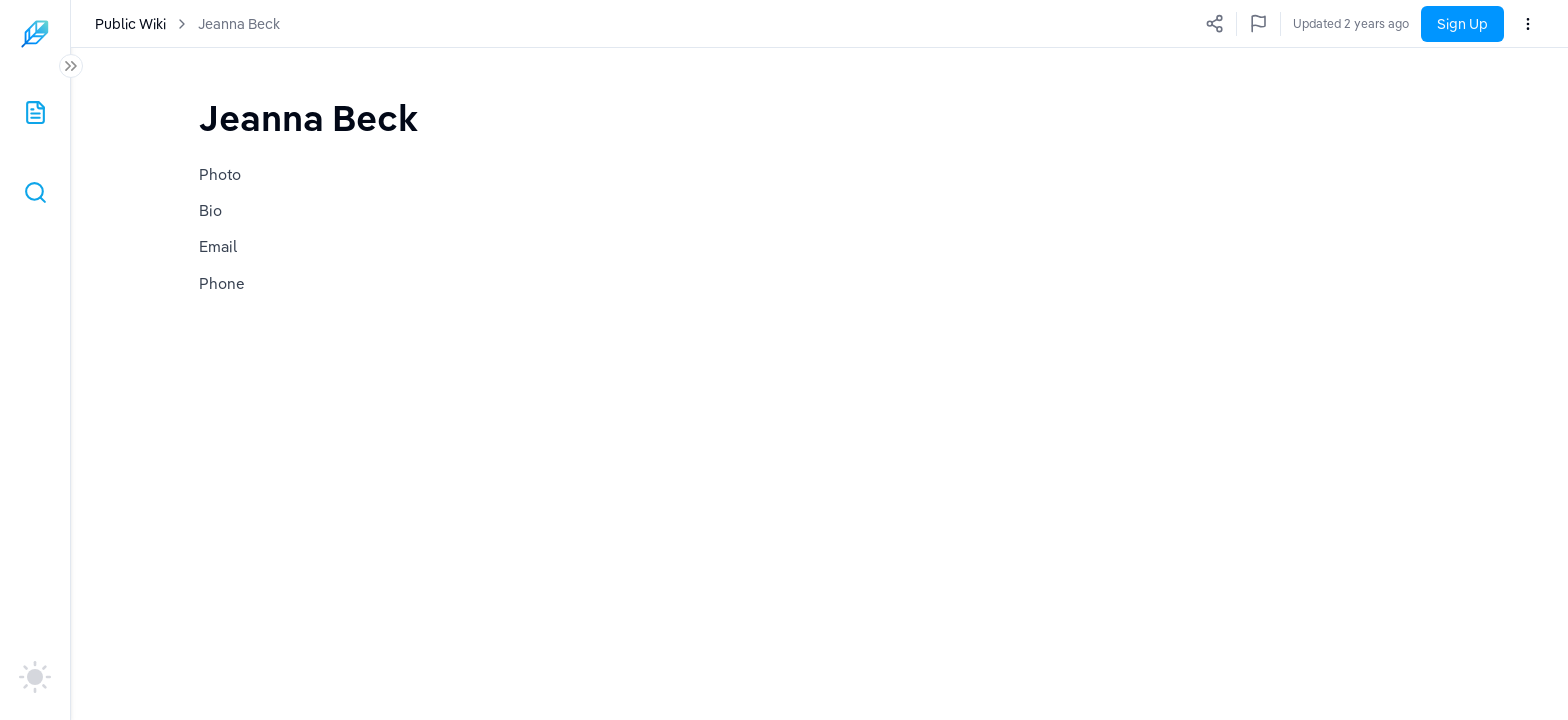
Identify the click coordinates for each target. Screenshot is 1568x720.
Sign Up (1462, 24)
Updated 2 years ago (1351, 23)
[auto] (35, 677)
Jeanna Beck (239, 24)
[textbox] (308, 117)
